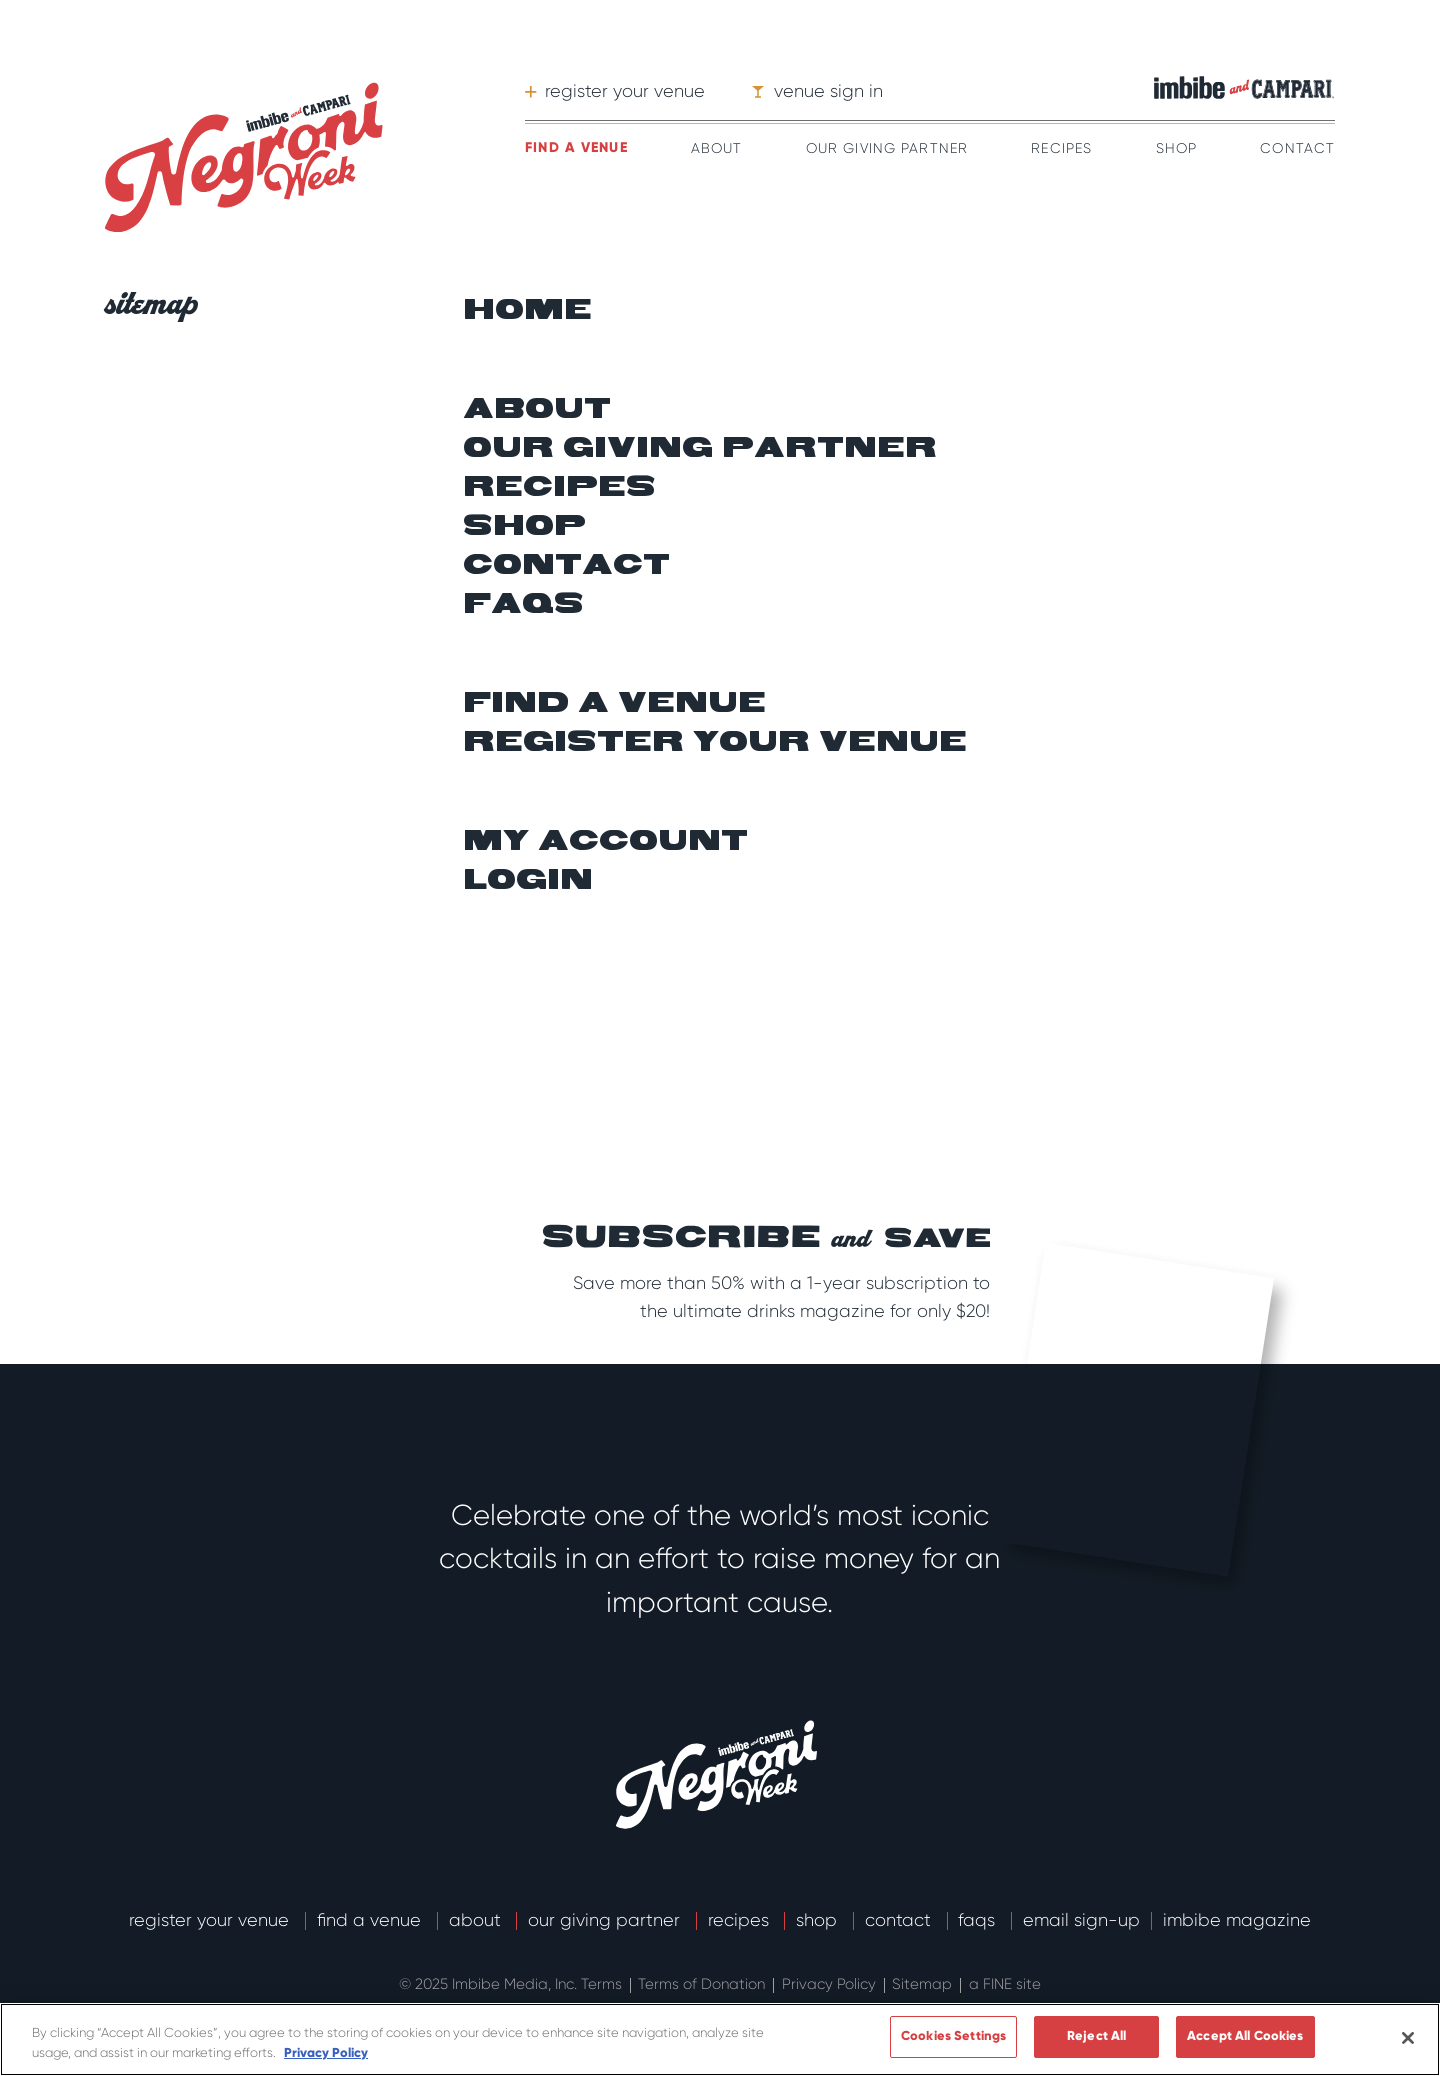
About (717, 148)
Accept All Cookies (1245, 2036)
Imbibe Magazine (1237, 1920)
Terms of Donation (703, 1984)
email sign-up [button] (1081, 1920)
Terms (603, 1984)
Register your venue (715, 743)
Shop (1176, 148)
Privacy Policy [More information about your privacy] (326, 2053)
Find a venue (576, 147)
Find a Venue (371, 1920)
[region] (720, 2039)
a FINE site (1005, 1984)
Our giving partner (700, 449)
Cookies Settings (953, 2036)
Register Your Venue (211, 1920)
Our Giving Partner (887, 148)
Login (528, 881)
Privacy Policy (831, 1984)
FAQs (523, 605)
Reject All (1096, 2036)
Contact (1297, 148)
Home (527, 311)
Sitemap (924, 1984)
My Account (605, 842)
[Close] (1408, 2038)
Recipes (1061, 148)
